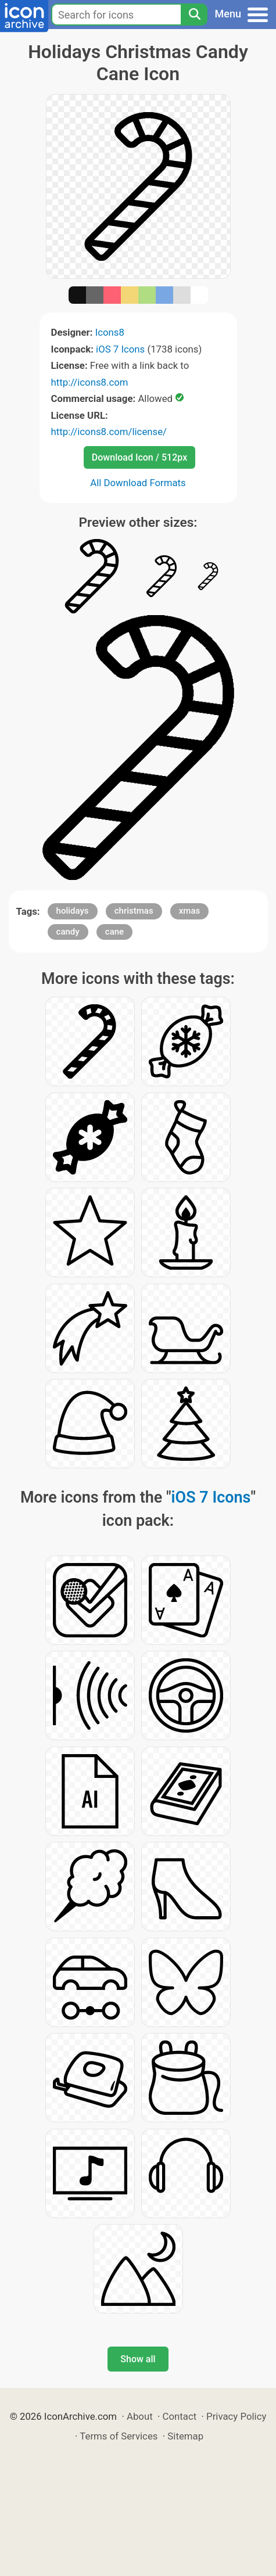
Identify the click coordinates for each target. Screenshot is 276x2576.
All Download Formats (138, 482)
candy (68, 931)
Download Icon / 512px (139, 457)
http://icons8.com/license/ (109, 431)
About (140, 2416)
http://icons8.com (89, 382)
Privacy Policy (236, 2416)
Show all (137, 2359)
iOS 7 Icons (120, 349)
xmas (189, 911)
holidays (72, 911)
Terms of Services (118, 2436)
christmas (133, 911)
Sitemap (185, 2436)
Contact (180, 2416)
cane (114, 931)
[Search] (194, 14)
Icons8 (109, 332)
